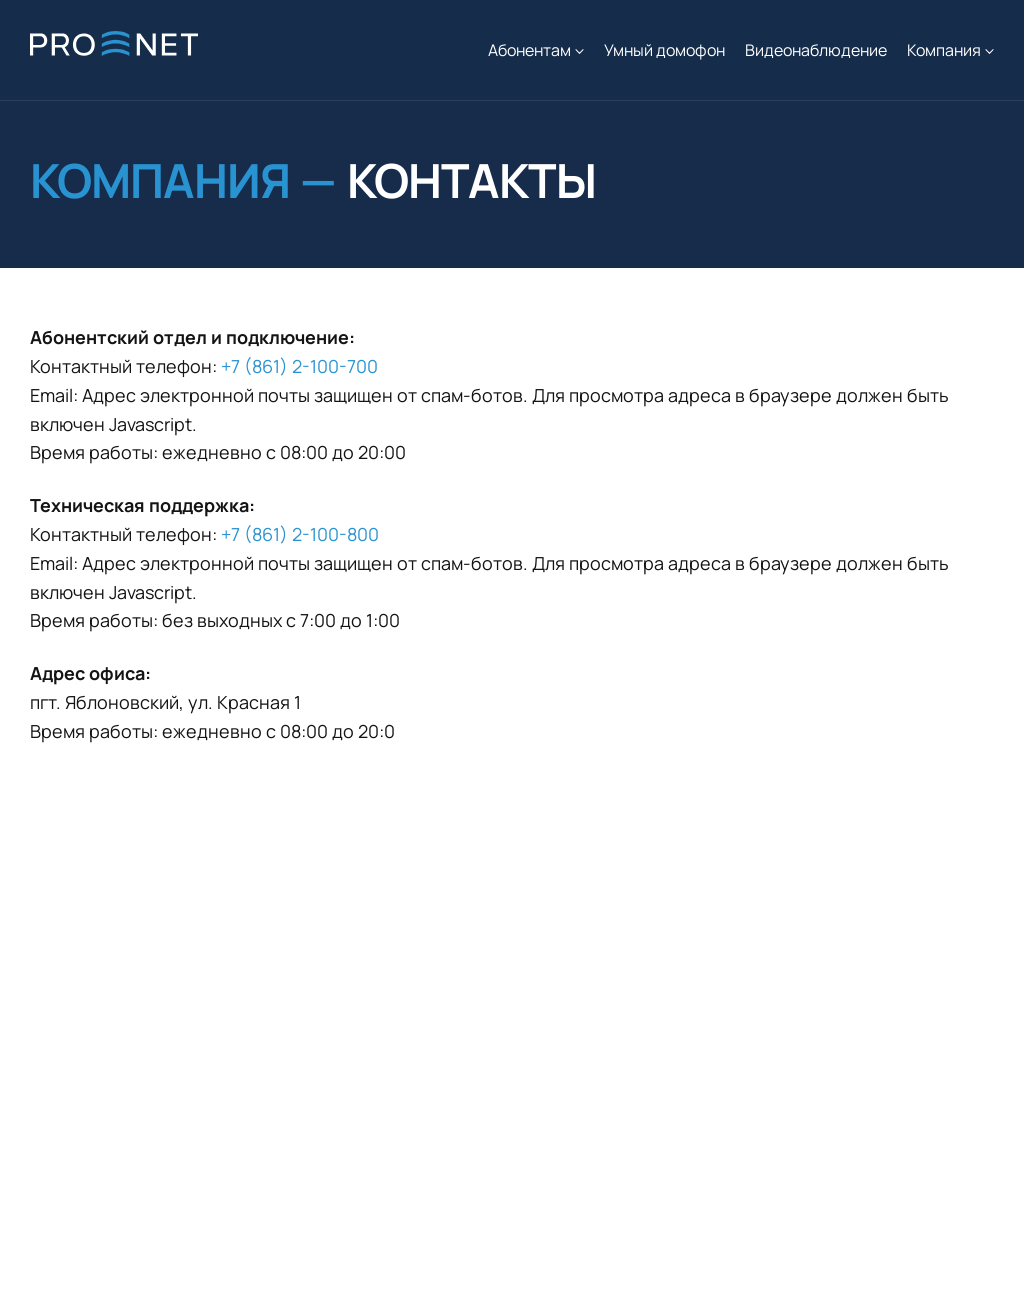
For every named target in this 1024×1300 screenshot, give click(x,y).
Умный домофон (664, 50)
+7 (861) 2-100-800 (300, 534)
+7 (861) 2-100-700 (299, 366)
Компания (944, 50)
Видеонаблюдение (816, 50)
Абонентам (529, 50)
